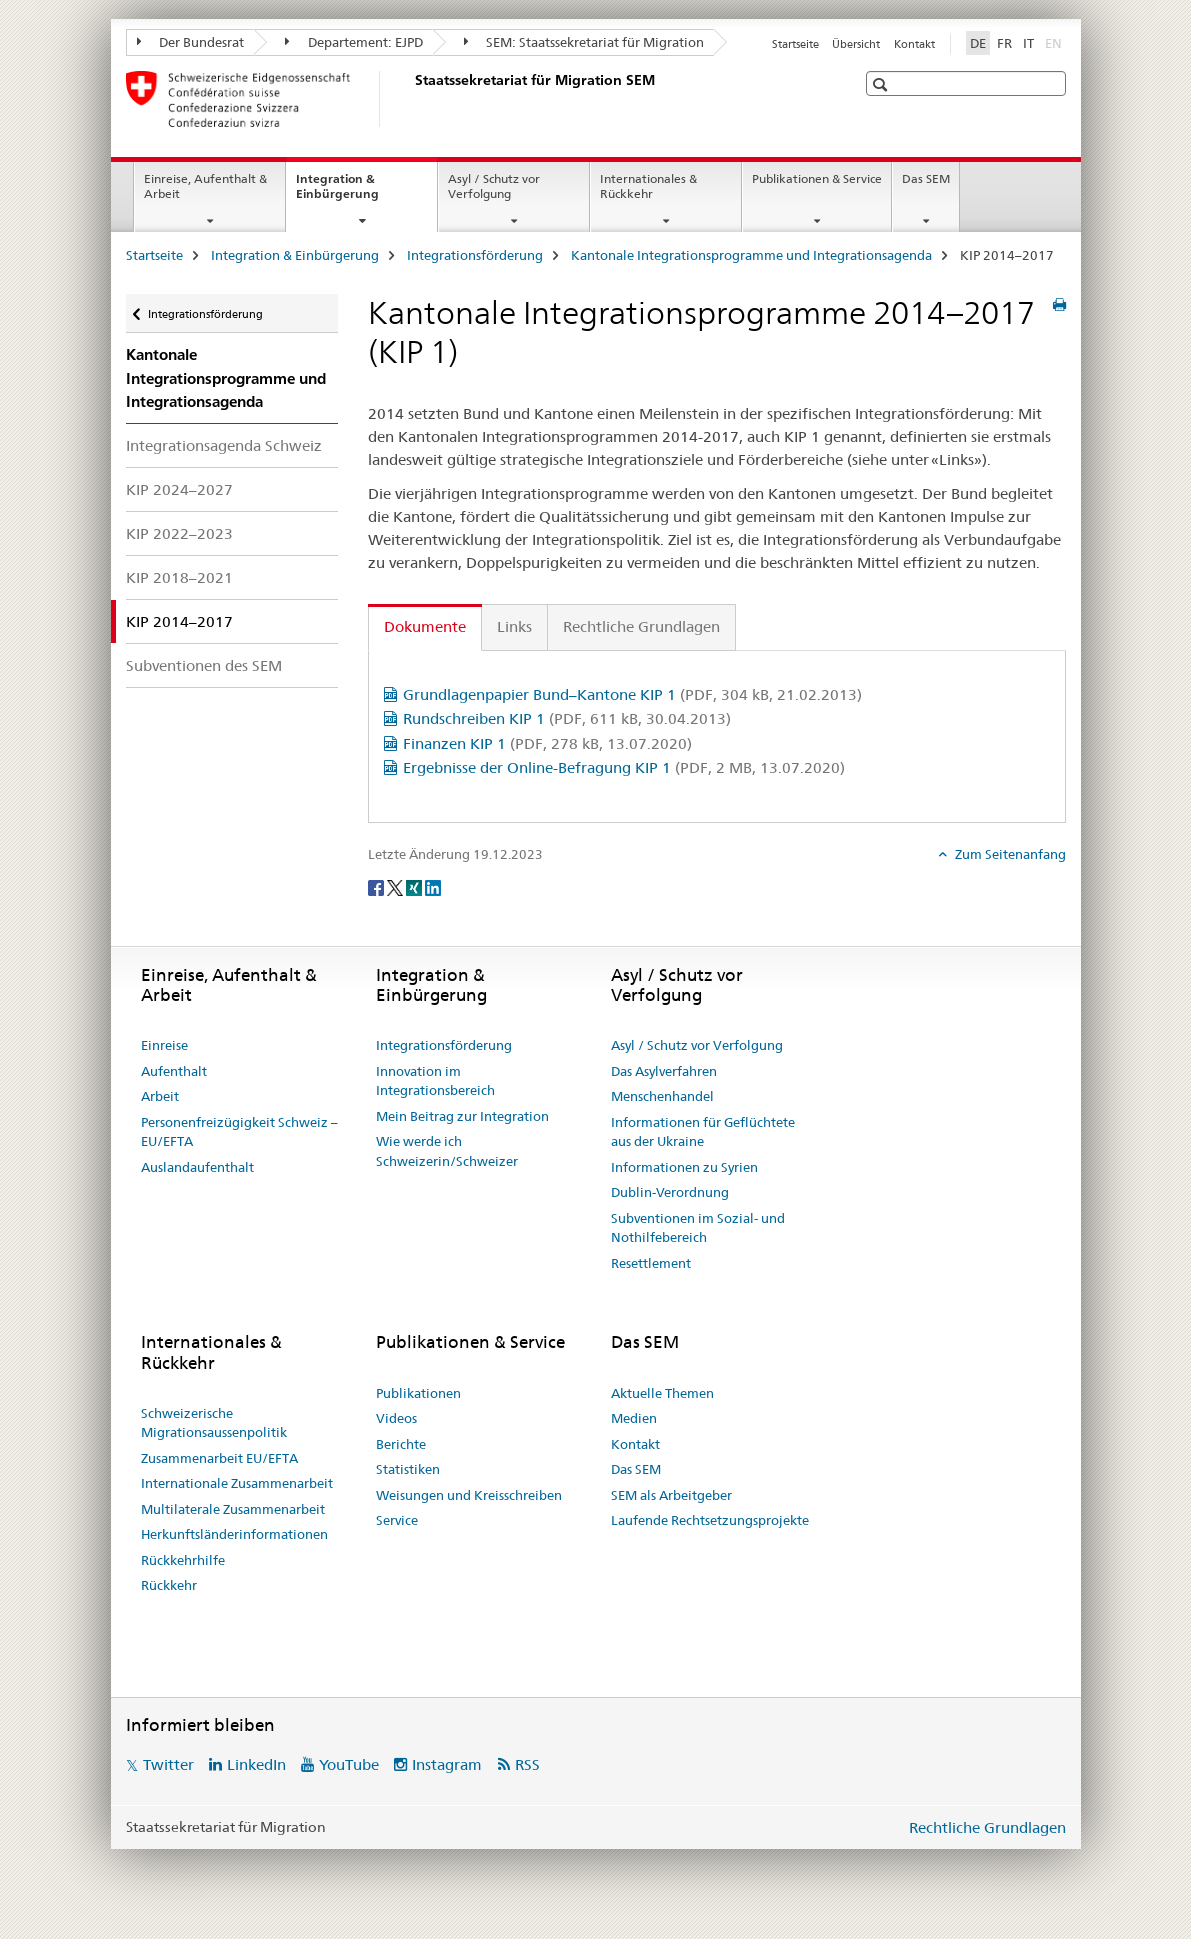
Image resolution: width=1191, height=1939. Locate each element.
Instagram (447, 1764)
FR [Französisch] (1004, 43)
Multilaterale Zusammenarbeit (233, 1509)
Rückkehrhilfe (183, 1560)
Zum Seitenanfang (1009, 854)
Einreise (164, 1045)
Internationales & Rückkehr (648, 186)
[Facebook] (377, 887)
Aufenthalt (174, 1071)
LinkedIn (256, 1764)
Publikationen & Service (817, 178)
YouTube (349, 1764)
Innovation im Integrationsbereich (435, 1081)
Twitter (168, 1764)
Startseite (795, 44)
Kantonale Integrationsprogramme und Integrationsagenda (751, 255)
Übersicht (856, 44)
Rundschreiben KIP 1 (567, 718)
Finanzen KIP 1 (547, 743)
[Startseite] (411, 99)
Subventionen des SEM (204, 665)
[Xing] (415, 887)
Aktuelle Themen (662, 1393)
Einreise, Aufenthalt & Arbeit (205, 186)
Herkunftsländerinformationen (234, 1534)
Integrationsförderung (475, 255)
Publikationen (418, 1393)
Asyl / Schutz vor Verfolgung (494, 186)
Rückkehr (169, 1585)
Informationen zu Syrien (684, 1167)
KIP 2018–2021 (179, 577)
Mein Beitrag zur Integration (462, 1116)
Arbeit (160, 1096)
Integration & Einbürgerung (359, 193)
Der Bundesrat (191, 42)
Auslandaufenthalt (197, 1167)
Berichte (401, 1444)
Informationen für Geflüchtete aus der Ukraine (703, 1132)
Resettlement (651, 1263)
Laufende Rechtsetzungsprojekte (710, 1520)
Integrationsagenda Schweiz (224, 445)
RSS (527, 1764)
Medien (634, 1418)
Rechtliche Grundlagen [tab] (641, 626)
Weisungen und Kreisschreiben (469, 1495)
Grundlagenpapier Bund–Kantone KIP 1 (632, 694)
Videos (396, 1418)
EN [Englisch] (1055, 42)
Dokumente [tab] (425, 626)
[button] (882, 84)
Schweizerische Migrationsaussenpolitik (214, 1423)
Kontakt (914, 44)
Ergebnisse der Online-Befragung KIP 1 (624, 767)
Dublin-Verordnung (670, 1192)
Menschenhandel (662, 1096)
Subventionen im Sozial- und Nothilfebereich (698, 1228)
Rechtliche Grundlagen (987, 1827)
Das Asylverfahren (664, 1071)
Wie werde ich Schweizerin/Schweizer (447, 1151)
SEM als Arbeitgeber (671, 1495)
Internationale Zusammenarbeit (237, 1483)
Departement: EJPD (354, 42)
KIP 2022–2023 (179, 533)
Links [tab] (514, 626)
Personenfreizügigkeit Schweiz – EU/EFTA (239, 1132)
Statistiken (408, 1469)
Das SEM (926, 178)
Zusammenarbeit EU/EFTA (219, 1458)
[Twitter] (396, 887)
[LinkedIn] (433, 887)
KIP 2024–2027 (179, 489)
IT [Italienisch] (1028, 43)
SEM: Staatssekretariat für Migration (584, 42)
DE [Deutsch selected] (978, 43)
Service (397, 1520)
